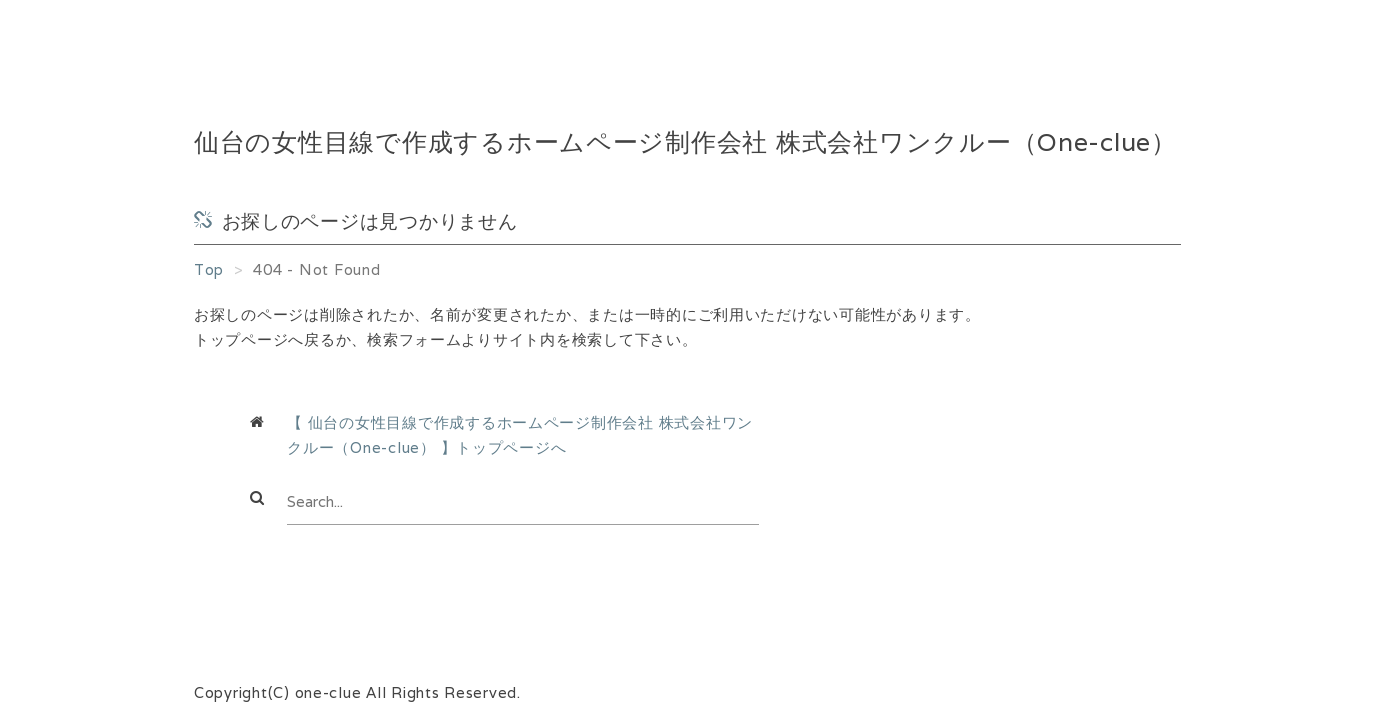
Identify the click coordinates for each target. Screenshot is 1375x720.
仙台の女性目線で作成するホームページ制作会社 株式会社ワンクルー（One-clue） (685, 142)
